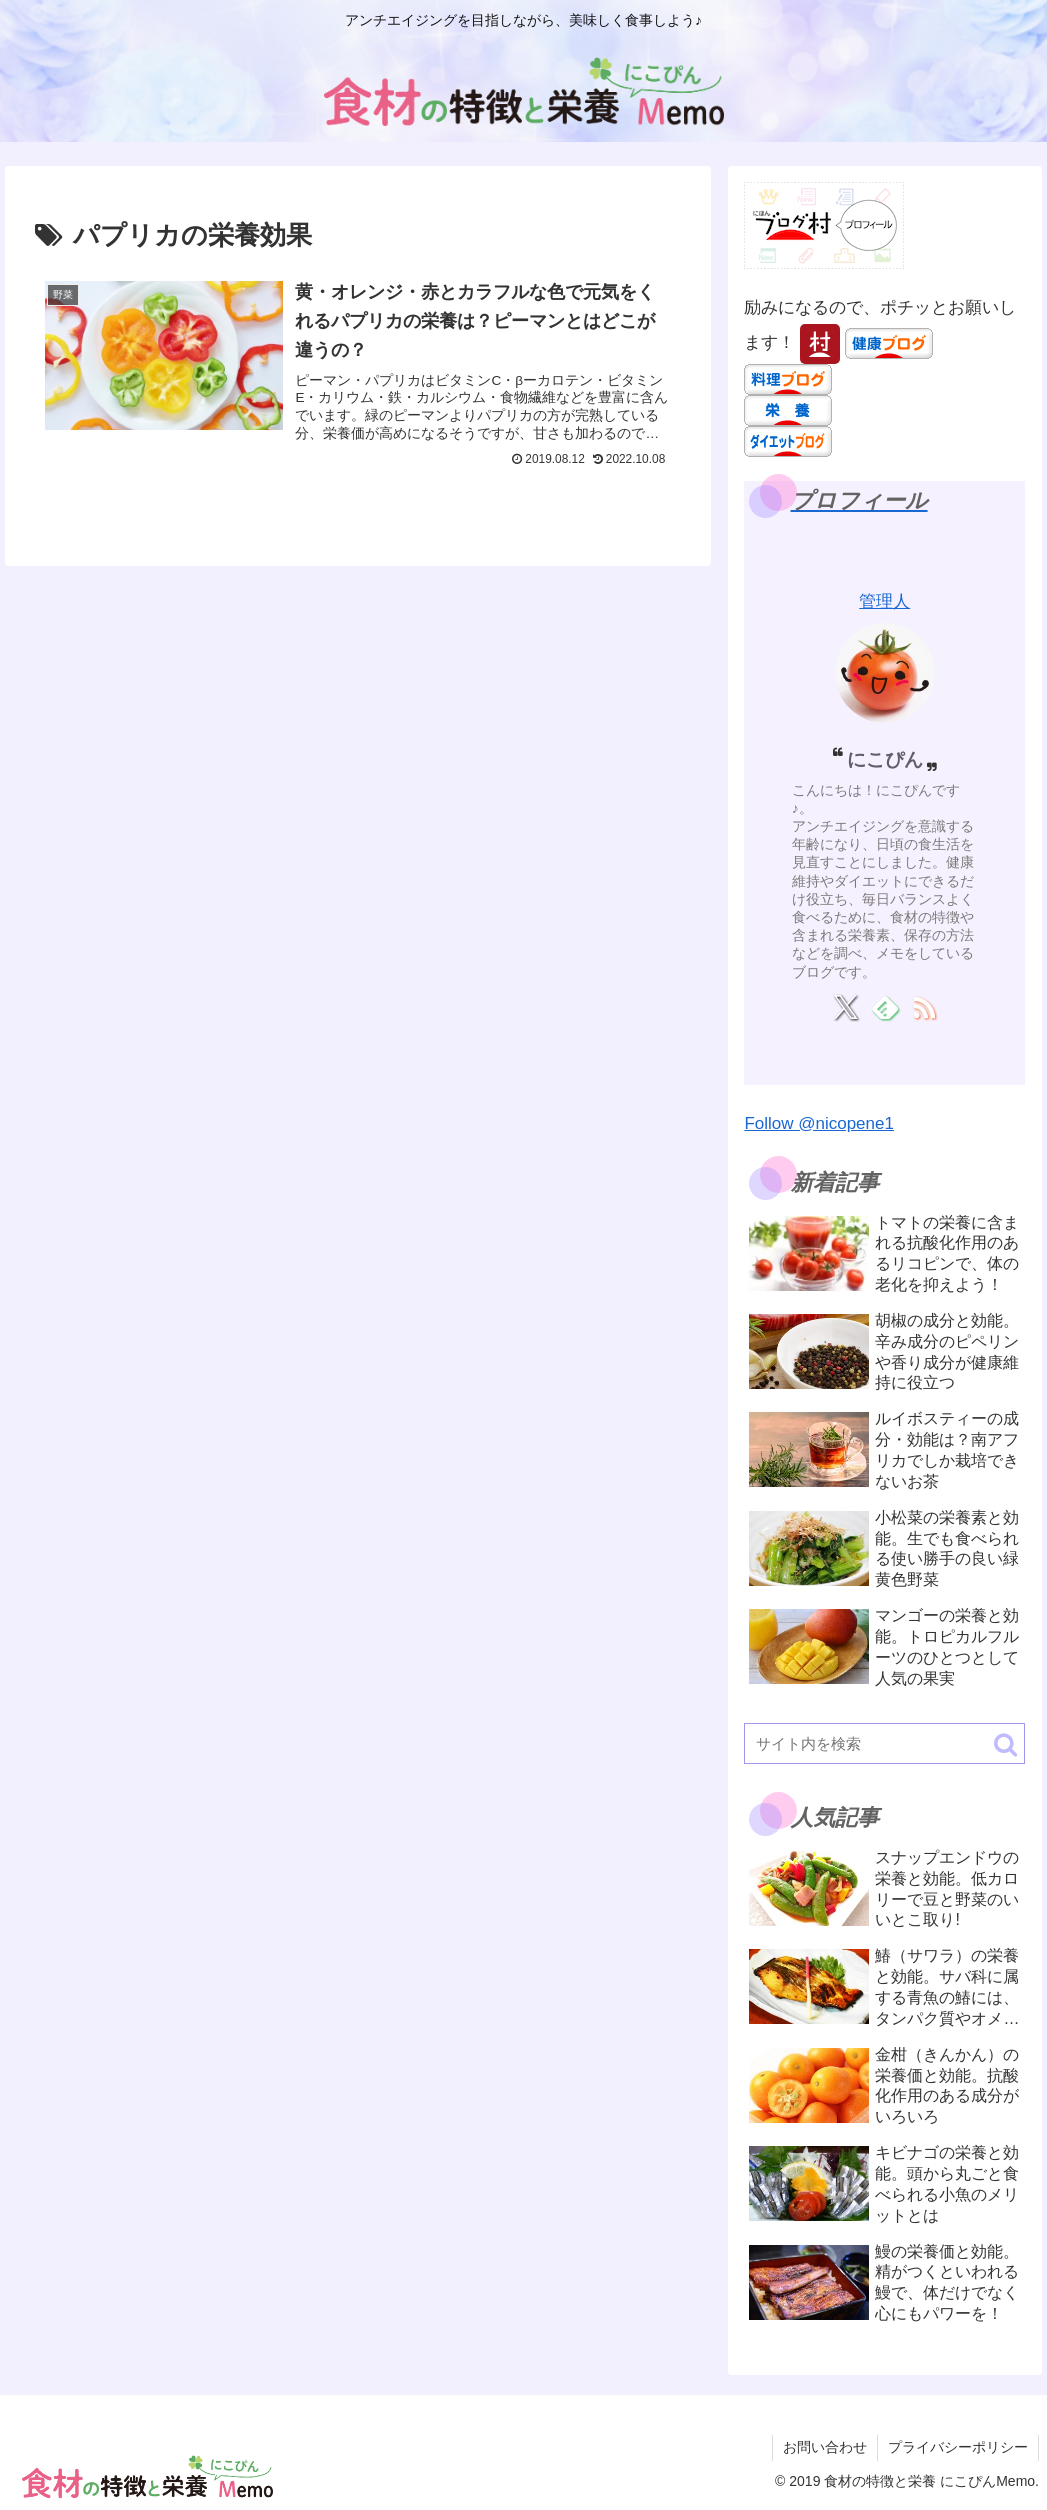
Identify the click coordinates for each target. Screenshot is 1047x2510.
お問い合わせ (825, 2447)
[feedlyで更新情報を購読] (884, 1007)
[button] (1005, 1744)
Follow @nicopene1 (819, 1123)
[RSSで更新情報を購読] (923, 1007)
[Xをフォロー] (845, 1007)
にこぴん (885, 759)
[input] (884, 1743)
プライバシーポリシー (958, 2447)
